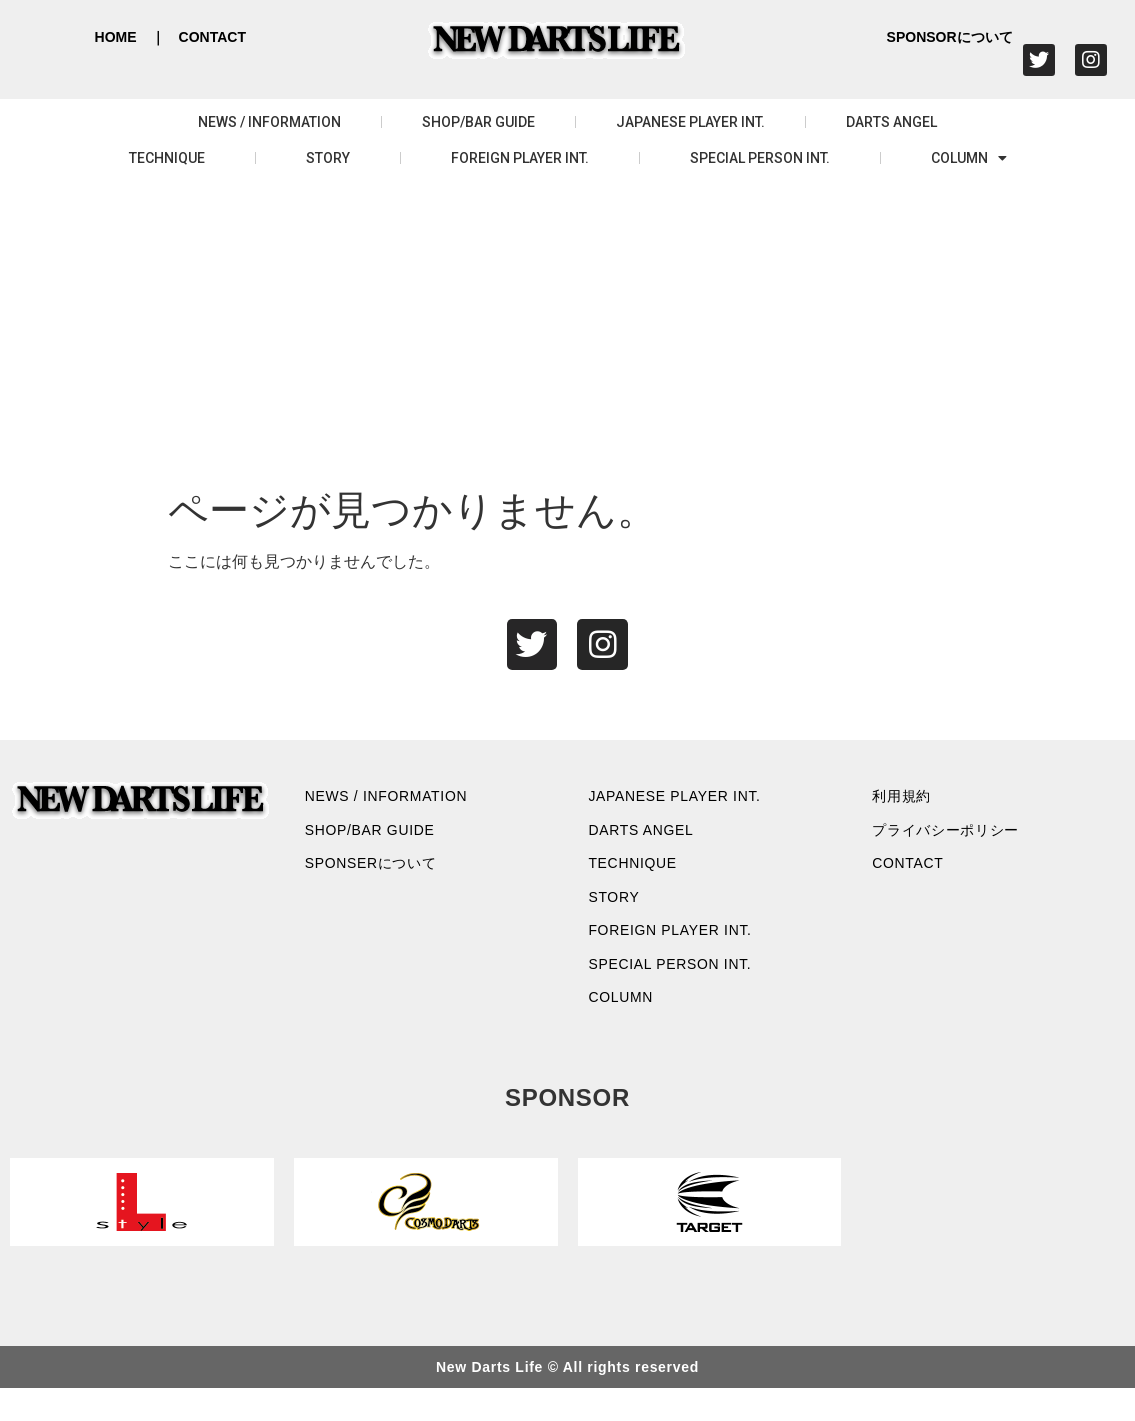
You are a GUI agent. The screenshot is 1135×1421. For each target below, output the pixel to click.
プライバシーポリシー (959, 839)
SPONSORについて (950, 37)
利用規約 (909, 801)
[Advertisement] (567, 336)
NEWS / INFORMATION (269, 122)
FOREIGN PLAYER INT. (520, 158)
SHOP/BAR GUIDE (478, 122)
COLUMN (969, 158)
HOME (116, 37)
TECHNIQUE (167, 158)
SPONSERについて (384, 877)
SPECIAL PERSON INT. (760, 158)
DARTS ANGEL (891, 122)
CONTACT (212, 37)
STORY (328, 158)
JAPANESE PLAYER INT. (690, 122)
